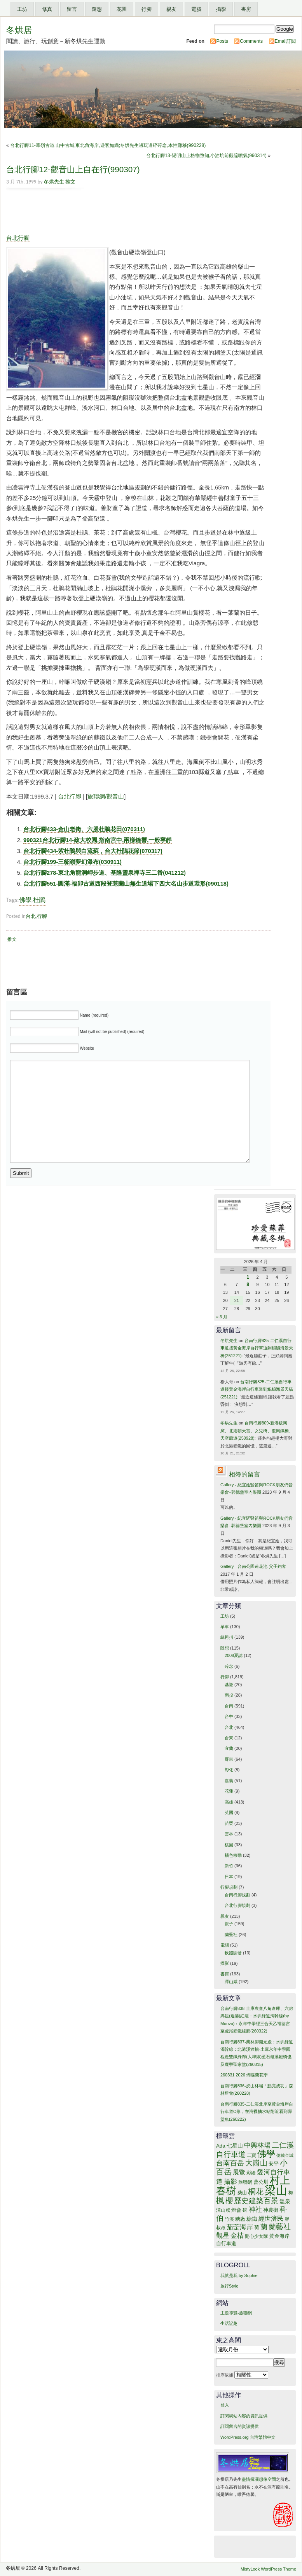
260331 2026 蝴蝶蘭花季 (244, 2075)
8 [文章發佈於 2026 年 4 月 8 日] (247, 1284)
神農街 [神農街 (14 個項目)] (270, 2210)
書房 (246, 9)
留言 (72, 9)
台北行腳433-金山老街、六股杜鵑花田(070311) (84, 829)
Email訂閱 (285, 41)
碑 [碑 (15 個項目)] (245, 2210)
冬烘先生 (54, 181)
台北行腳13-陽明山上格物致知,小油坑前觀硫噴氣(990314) (206, 155)
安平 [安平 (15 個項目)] (274, 2164)
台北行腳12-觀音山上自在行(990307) (73, 169)
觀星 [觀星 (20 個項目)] (222, 2235)
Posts (222, 41)
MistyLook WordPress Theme (268, 2569)
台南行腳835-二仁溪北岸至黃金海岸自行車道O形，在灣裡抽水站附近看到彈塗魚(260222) (256, 2112)
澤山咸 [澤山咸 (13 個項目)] (223, 2210)
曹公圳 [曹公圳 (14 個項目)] (261, 2182)
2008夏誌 (234, 1655)
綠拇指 (226, 1637)
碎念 (229, 1666)
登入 (224, 2405)
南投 (229, 1695)
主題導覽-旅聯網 (236, 2312)
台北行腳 (18, 238)
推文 (70, 181)
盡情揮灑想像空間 (259, 2479)
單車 (224, 1626)
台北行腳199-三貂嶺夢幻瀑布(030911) (72, 862)
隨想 (97, 9)
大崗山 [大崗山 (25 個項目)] (256, 2162)
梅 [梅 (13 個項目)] (290, 2192)
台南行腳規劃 (237, 1895)
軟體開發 (233, 1952)
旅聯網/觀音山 (105, 796)
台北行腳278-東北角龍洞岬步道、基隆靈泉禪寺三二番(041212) (104, 873)
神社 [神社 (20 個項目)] (255, 2209)
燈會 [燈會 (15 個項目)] (236, 2210)
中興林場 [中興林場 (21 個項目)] (257, 2145)
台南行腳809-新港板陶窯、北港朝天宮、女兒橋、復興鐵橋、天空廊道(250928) (256, 1430)
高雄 (229, 1802)
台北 (31, 916)
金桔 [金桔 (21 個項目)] (237, 2235)
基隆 (229, 1684)
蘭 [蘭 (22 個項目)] (263, 2227)
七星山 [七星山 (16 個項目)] (235, 2146)
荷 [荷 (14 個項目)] (256, 2227)
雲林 (229, 1834)
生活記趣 (228, 2323)
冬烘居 (19, 30)
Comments (251, 41)
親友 (171, 9)
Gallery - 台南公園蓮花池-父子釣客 (253, 1566)
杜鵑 (39, 900)
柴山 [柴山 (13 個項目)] (242, 2192)
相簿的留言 (244, 1474)
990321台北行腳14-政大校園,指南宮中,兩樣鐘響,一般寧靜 (97, 840)
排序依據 (242, 2375)
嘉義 (229, 1780)
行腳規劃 (228, 1887)
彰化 (229, 1769)
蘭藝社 (231, 1934)
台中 (229, 1716)
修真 (47, 9)
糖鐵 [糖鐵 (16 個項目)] (251, 2219)
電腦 (196, 9)
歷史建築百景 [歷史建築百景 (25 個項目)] (256, 2200)
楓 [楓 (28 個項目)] (220, 2200)
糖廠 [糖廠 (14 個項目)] (240, 2219)
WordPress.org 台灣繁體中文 (248, 2437)
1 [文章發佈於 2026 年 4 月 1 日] (247, 1277)
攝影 (221, 9)
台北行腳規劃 (237, 1905)
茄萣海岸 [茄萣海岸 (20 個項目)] (240, 2227)
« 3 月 (221, 1316)
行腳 (146, 9)
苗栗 (229, 1823)
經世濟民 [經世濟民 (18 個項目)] (270, 2218)
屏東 (229, 1759)
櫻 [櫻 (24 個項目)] (229, 2201)
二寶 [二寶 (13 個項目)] (251, 2155)
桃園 (229, 1844)
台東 (229, 1737)
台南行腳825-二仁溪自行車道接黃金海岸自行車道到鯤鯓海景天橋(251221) (256, 1348)
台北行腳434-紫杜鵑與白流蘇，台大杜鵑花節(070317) (92, 851)
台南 (229, 1706)
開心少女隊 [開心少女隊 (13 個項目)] (256, 2236)
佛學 (25, 900)
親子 (229, 1923)
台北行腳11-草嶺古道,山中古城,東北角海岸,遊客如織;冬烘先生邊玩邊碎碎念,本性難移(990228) (108, 145)
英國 (229, 1812)
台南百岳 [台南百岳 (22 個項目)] (230, 2163)
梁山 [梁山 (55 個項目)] (276, 2190)
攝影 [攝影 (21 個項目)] (230, 2181)
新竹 (229, 1865)
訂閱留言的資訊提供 (239, 2426)
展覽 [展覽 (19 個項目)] (239, 2172)
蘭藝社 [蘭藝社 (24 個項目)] (280, 2227)
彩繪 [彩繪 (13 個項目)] (251, 2173)
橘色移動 (233, 1855)
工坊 (22, 9)
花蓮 (229, 1791)
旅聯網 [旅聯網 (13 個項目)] (245, 2182)
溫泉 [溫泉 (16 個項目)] (284, 2201)
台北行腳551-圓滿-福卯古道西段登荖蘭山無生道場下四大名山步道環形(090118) (126, 884)
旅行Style (229, 2286)
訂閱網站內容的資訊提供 (243, 2415)
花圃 (122, 9)
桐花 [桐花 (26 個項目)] (256, 2191)
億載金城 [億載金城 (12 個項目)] (284, 2155)
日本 (229, 1876)
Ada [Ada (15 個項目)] (220, 2146)
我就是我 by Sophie (239, 2275)
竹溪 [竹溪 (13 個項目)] (229, 2219)
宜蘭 (229, 1748)
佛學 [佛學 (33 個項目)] (266, 2154)
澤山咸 (231, 1981)
